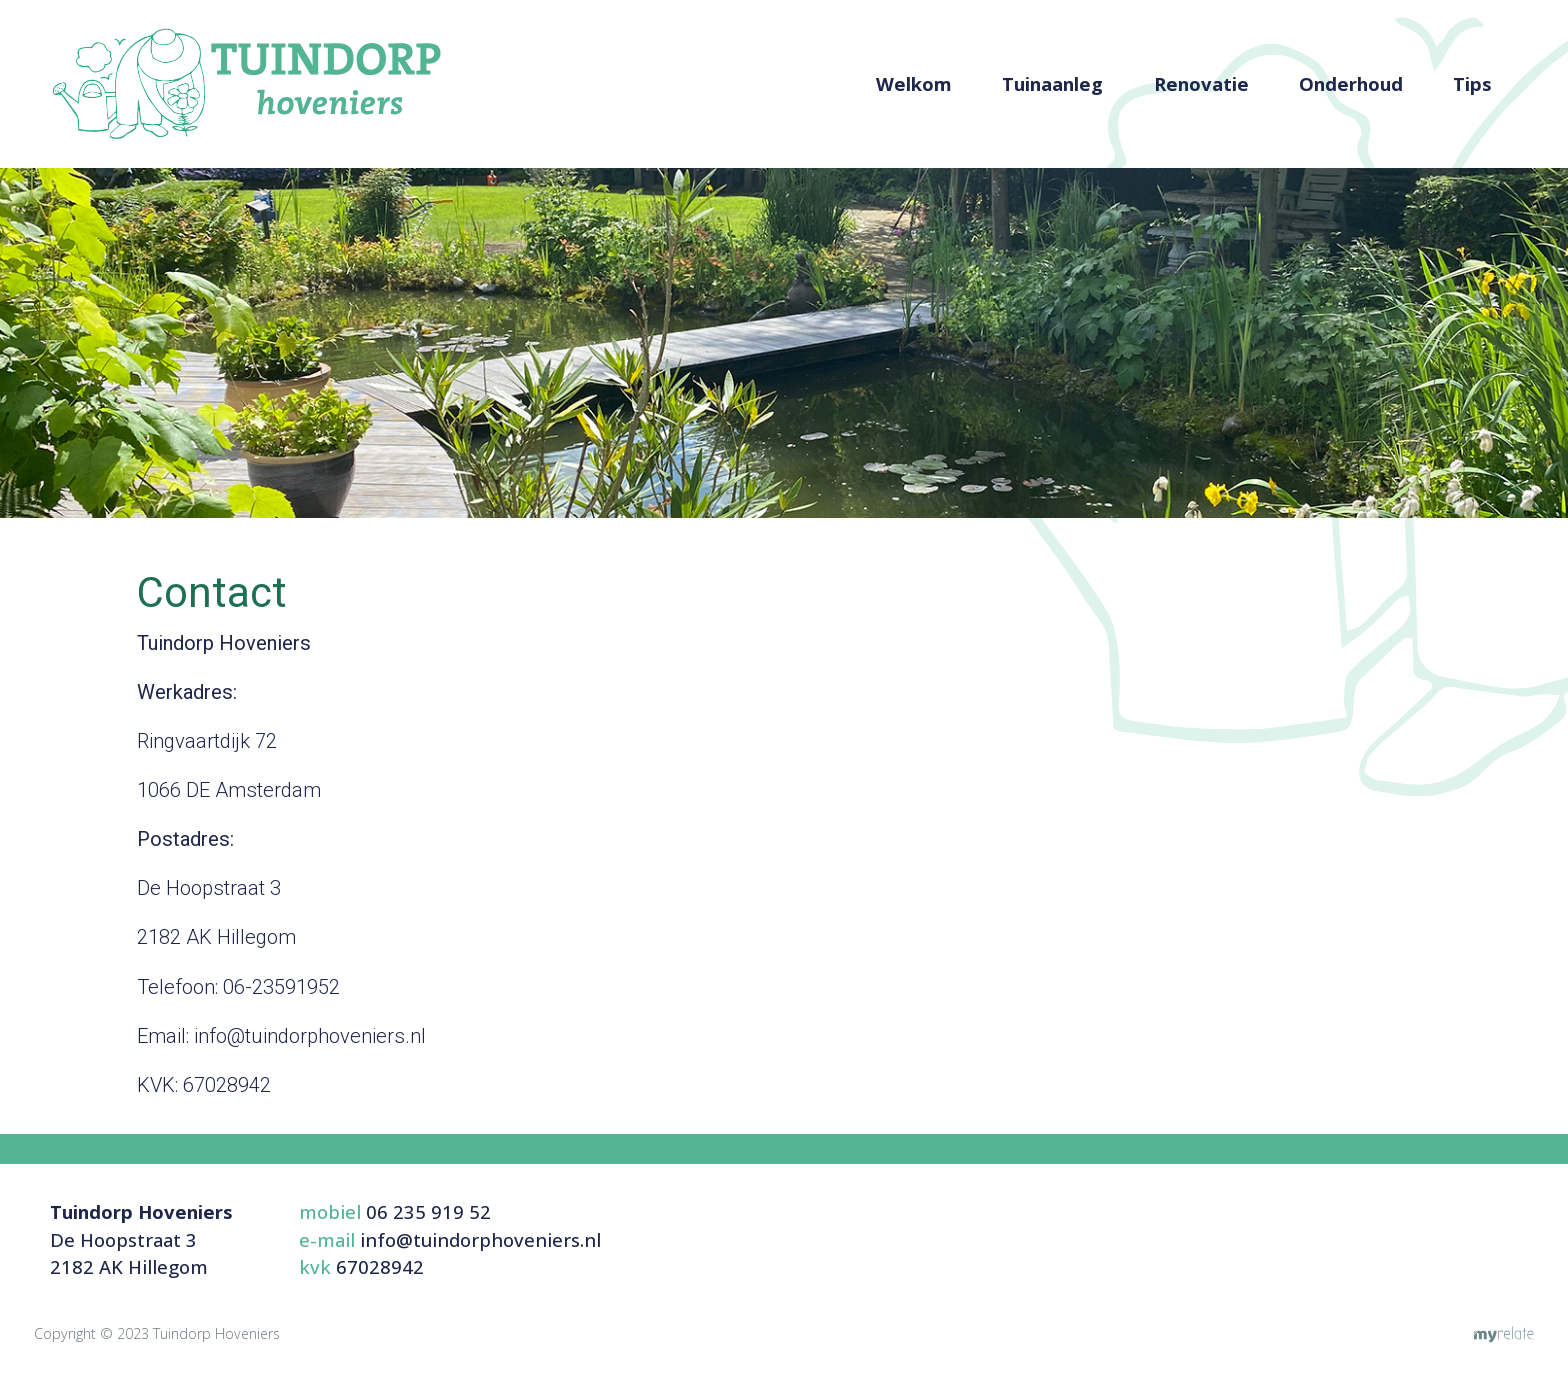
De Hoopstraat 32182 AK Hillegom (141, 1239)
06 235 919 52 (428, 1211)
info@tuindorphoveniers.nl (480, 1239)
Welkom (914, 83)
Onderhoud (1351, 83)
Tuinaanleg (1052, 83)
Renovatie (1201, 83)
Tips (1472, 83)
